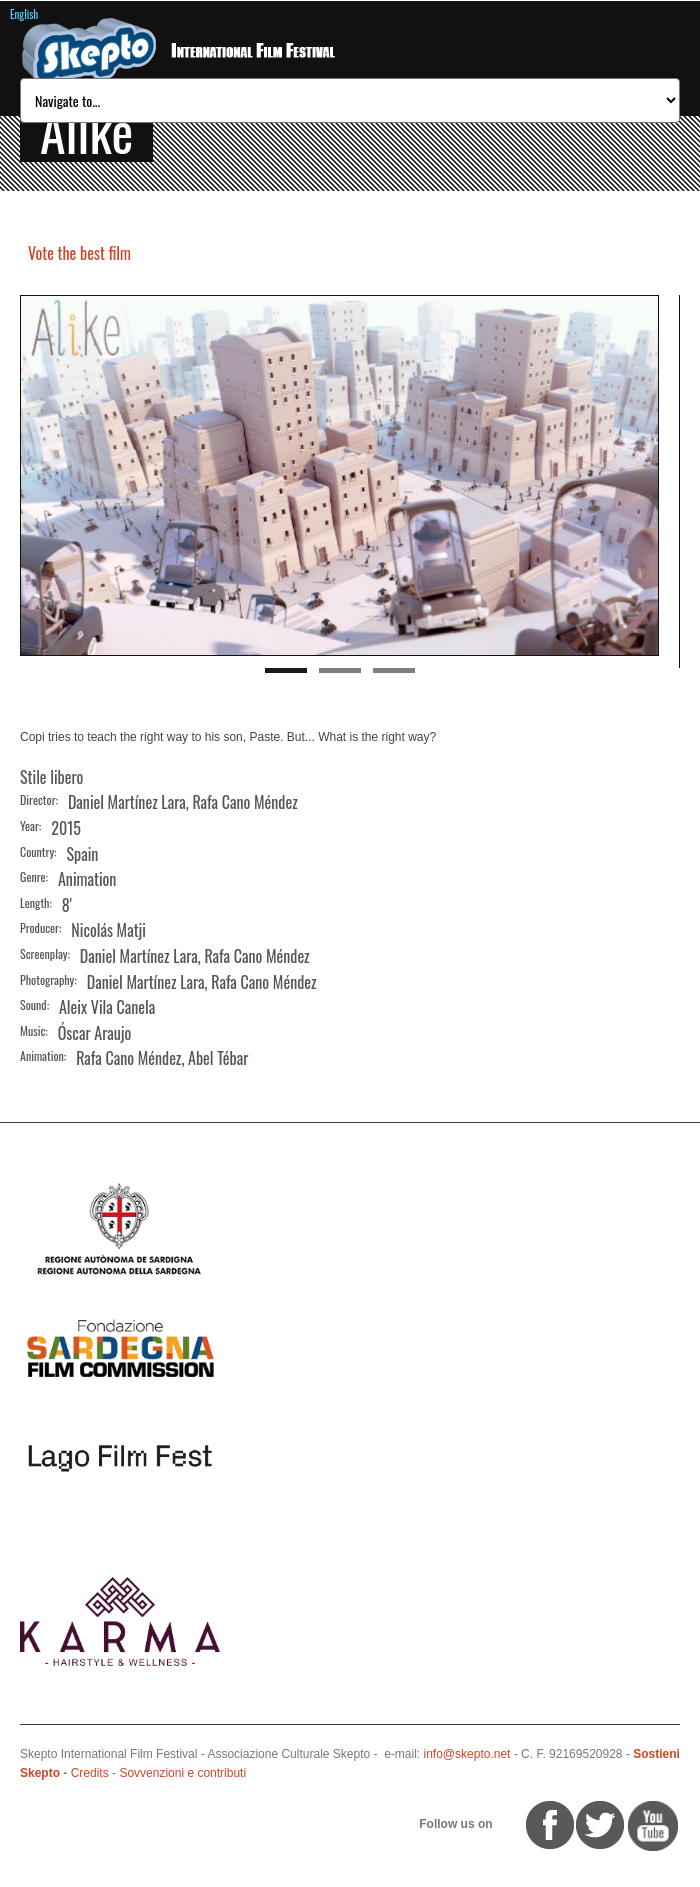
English (24, 14)
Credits (90, 1773)
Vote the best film (79, 253)
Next (644, 476)
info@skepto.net (467, 1754)
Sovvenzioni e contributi (182, 1773)
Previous (35, 476)
